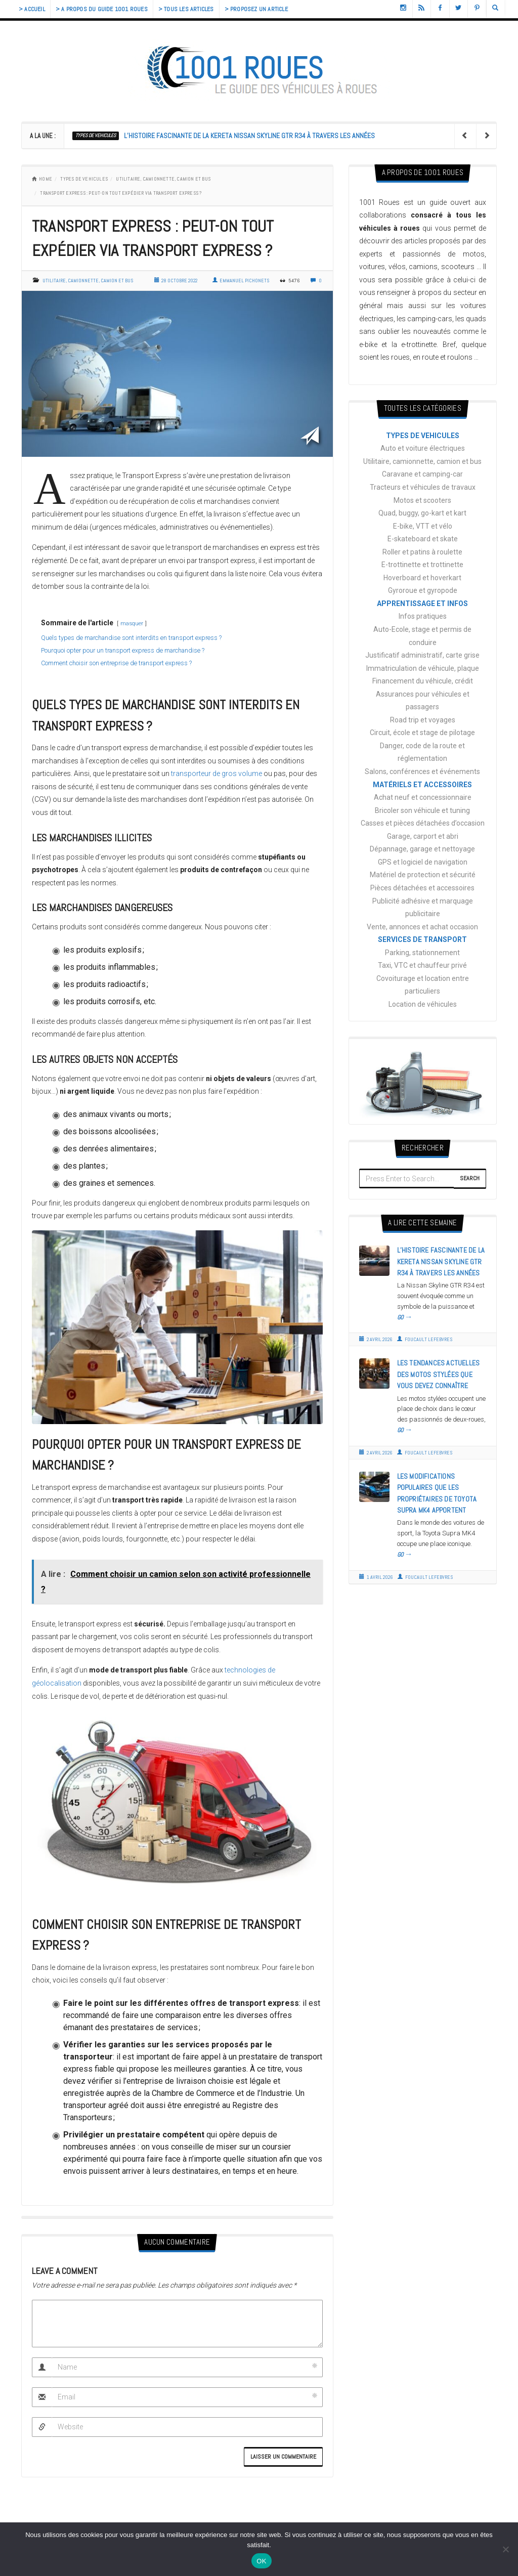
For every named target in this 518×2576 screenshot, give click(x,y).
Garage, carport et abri (422, 836)
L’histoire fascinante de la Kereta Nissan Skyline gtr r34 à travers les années (249, 135)
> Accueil (32, 9)
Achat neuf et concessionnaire (422, 797)
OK (261, 2561)
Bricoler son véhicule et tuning (422, 810)
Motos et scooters (422, 500)
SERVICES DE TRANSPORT (422, 939)
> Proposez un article (256, 9)
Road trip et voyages (422, 720)
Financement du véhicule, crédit (422, 681)
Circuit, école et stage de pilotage (422, 732)
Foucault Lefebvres (424, 1339)
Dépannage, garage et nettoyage (422, 849)
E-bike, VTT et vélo (422, 526)
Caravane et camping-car (422, 474)
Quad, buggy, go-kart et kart (422, 513)
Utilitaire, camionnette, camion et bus (163, 179)
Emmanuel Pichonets (240, 280)
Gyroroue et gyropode (422, 590)
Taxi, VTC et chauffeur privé (422, 965)
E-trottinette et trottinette (422, 565)
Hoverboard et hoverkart (422, 578)
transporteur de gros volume (216, 773)
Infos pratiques (423, 616)
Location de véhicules (422, 1004)
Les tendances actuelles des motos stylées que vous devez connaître (438, 1374)
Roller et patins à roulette (422, 552)
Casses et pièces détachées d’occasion (423, 823)
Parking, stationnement (422, 953)
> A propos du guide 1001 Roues (102, 9)
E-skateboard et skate (422, 539)
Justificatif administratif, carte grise (422, 655)
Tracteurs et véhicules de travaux (423, 487)
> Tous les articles (186, 9)
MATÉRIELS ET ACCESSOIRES (422, 785)
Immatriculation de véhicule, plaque (422, 668)
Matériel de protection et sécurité (423, 875)
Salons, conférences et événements (422, 771)
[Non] (505, 2549)
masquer (131, 623)
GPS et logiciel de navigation (422, 862)
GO (405, 1317)
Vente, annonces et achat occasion (422, 927)
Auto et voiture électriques (422, 448)
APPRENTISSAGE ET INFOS (422, 603)
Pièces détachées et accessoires (422, 888)
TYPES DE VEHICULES (95, 135)
